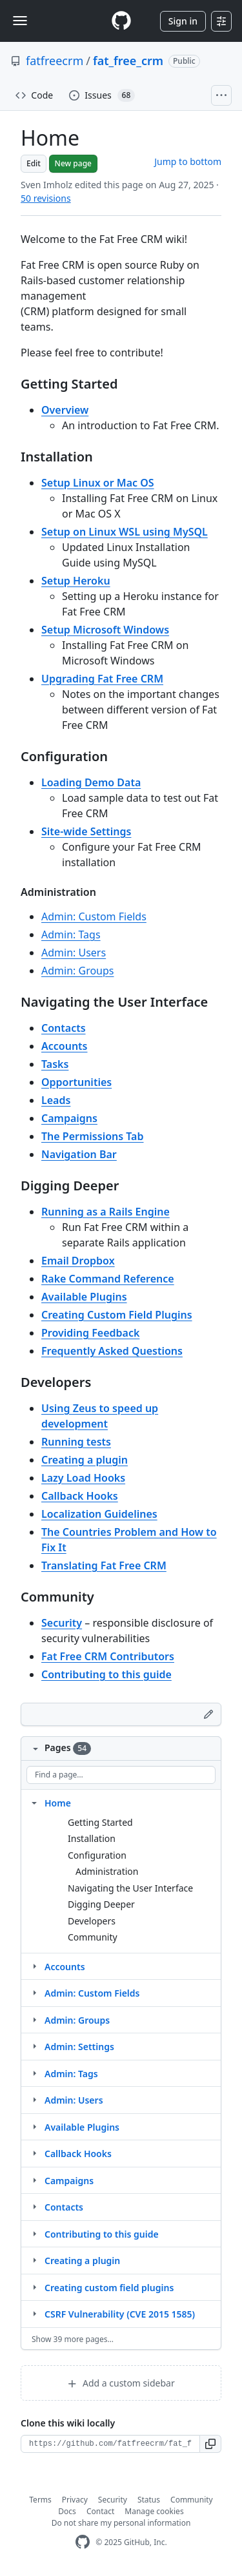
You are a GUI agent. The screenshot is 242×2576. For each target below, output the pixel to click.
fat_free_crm (128, 60)
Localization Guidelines (99, 1514)
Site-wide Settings (86, 831)
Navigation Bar (79, 1154)
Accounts (64, 1046)
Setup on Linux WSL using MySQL (124, 532)
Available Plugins (84, 1297)
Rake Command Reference (107, 1279)
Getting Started (100, 1822)
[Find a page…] (121, 1775)
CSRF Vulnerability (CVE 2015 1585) (120, 2314)
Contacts (63, 1028)
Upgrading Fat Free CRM (102, 679)
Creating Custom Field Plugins (116, 1315)
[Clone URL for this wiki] (110, 2444)
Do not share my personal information (121, 2522)
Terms (40, 2499)
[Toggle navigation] (20, 20)
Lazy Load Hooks (83, 1478)
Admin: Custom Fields (93, 916)
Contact (100, 2511)
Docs (67, 2511)
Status (148, 2499)
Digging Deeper (101, 1904)
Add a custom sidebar (120, 2383)
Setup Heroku (75, 581)
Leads (55, 1100)
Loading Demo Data (91, 782)
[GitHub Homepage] (82, 2542)
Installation (92, 1838)
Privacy (75, 2499)
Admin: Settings (79, 2046)
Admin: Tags (71, 934)
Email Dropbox (78, 1261)
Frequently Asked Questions (112, 1351)
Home (58, 1803)
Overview (64, 410)
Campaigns (69, 1118)
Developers (92, 1921)
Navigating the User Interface (130, 1888)
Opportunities (76, 1082)
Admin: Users (73, 952)
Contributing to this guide (106, 1674)
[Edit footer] (208, 1714)
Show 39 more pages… (73, 2339)
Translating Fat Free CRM (103, 1565)
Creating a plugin (84, 1460)
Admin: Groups (77, 971)
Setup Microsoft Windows (105, 630)
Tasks (54, 1064)
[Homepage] (121, 21)
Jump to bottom (187, 161)
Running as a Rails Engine (105, 1212)
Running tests (76, 1442)
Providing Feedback (90, 1333)
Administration (107, 1871)
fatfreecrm (54, 60)
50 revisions (46, 198)
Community (92, 1937)
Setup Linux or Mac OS (97, 483)
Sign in (182, 21)
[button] (210, 2444)
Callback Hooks (79, 1496)
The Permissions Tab (92, 1136)
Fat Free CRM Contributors (107, 1656)
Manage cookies (154, 2511)
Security (61, 1623)
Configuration (97, 1855)
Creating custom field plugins (109, 2287)
